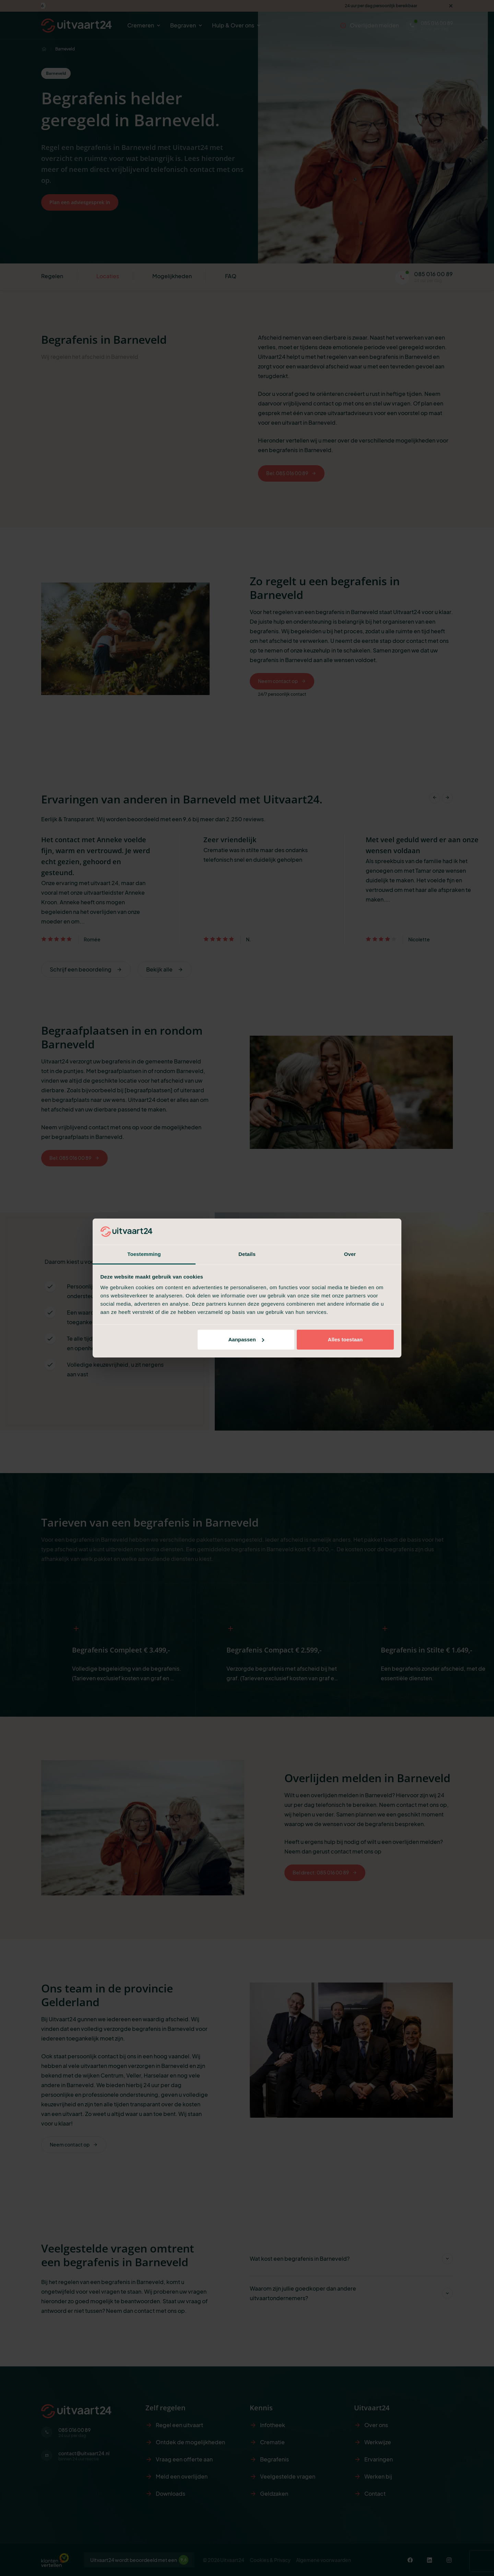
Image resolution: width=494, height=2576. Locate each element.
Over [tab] (350, 1254)
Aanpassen (246, 1339)
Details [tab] (247, 1254)
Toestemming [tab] (144, 1254)
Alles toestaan (345, 1339)
